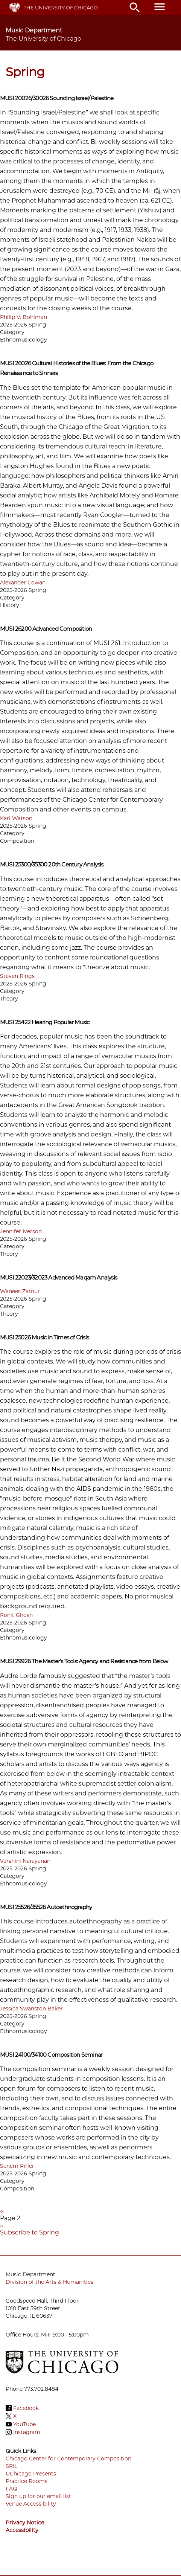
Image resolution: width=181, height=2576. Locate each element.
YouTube (24, 2424)
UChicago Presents (31, 2473)
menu (159, 7)
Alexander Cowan (23, 582)
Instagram (26, 2432)
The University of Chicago (61, 8)
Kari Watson (16, 818)
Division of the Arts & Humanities (49, 2282)
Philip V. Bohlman (23, 317)
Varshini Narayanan (25, 1861)
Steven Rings (17, 976)
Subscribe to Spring (29, 2232)
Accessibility (22, 2530)
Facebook (26, 2408)
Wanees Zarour (20, 1291)
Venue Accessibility (31, 2503)
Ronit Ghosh (16, 1615)
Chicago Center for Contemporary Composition (68, 2458)
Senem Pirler (17, 2166)
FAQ (11, 2488)
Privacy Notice (25, 2522)
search (134, 7)
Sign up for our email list (38, 2496)
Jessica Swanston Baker (31, 2008)
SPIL (11, 2466)
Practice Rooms (26, 2481)
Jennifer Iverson (21, 1231)
